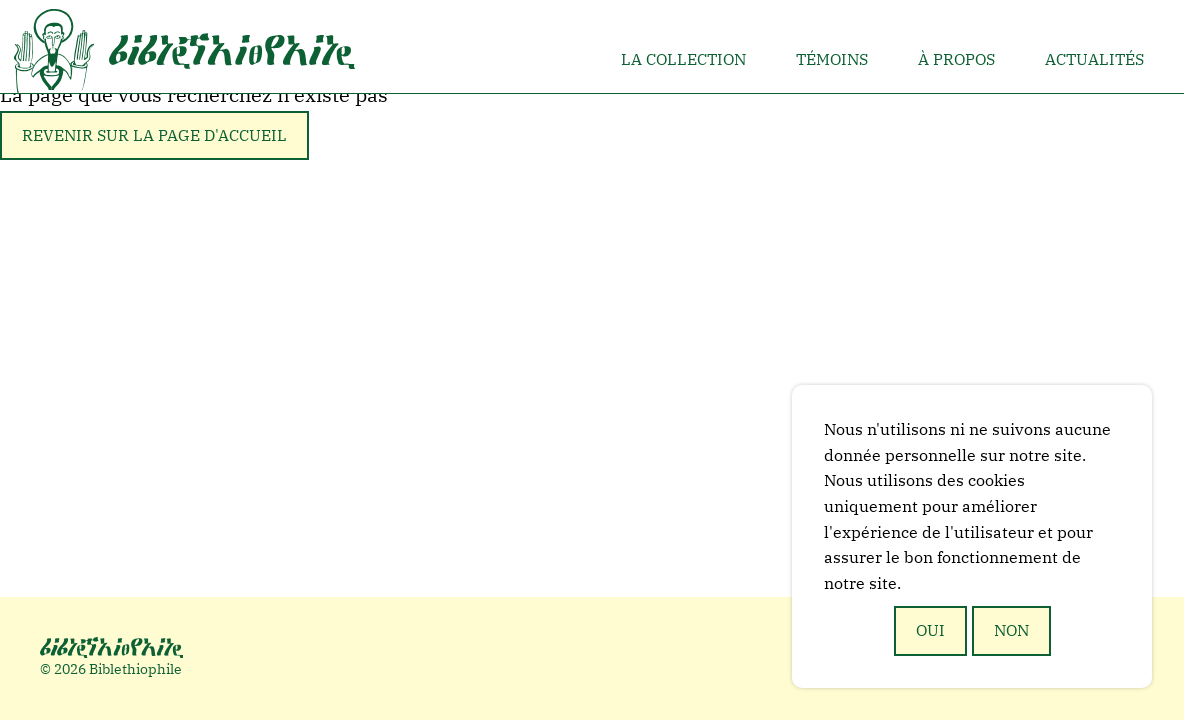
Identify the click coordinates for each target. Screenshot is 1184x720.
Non (1011, 630)
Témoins (832, 59)
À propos (956, 59)
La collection (683, 59)
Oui (930, 630)
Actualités (1094, 59)
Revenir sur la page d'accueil (154, 135)
